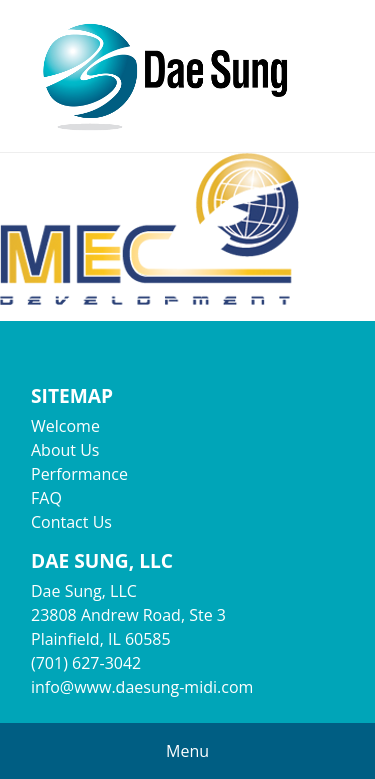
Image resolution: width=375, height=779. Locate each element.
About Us (65, 450)
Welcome (65, 426)
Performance (79, 474)
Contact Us (71, 522)
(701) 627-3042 (86, 663)
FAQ (46, 498)
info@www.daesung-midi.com (142, 687)
